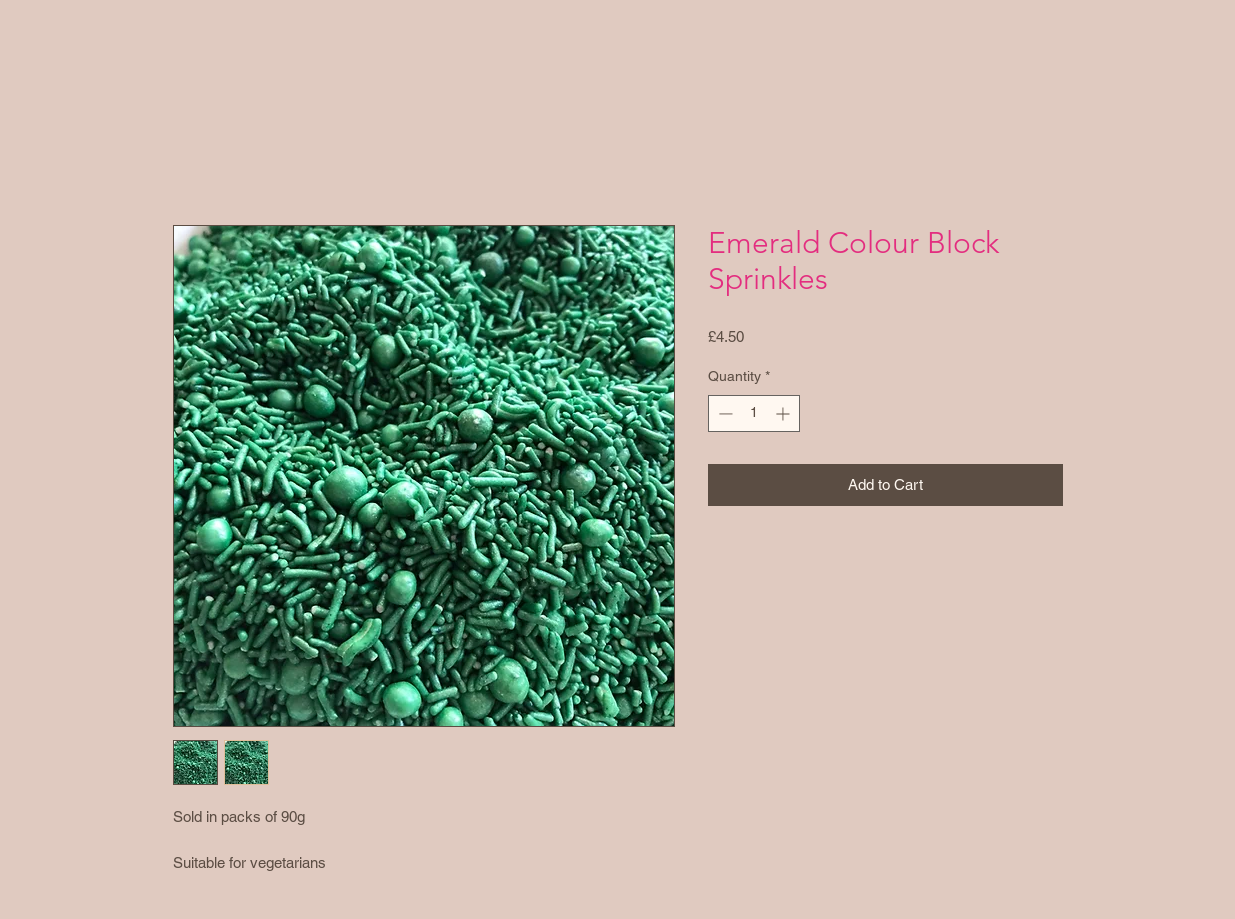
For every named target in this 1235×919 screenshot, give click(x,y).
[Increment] (784, 413)
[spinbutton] (754, 413)
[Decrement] (723, 413)
